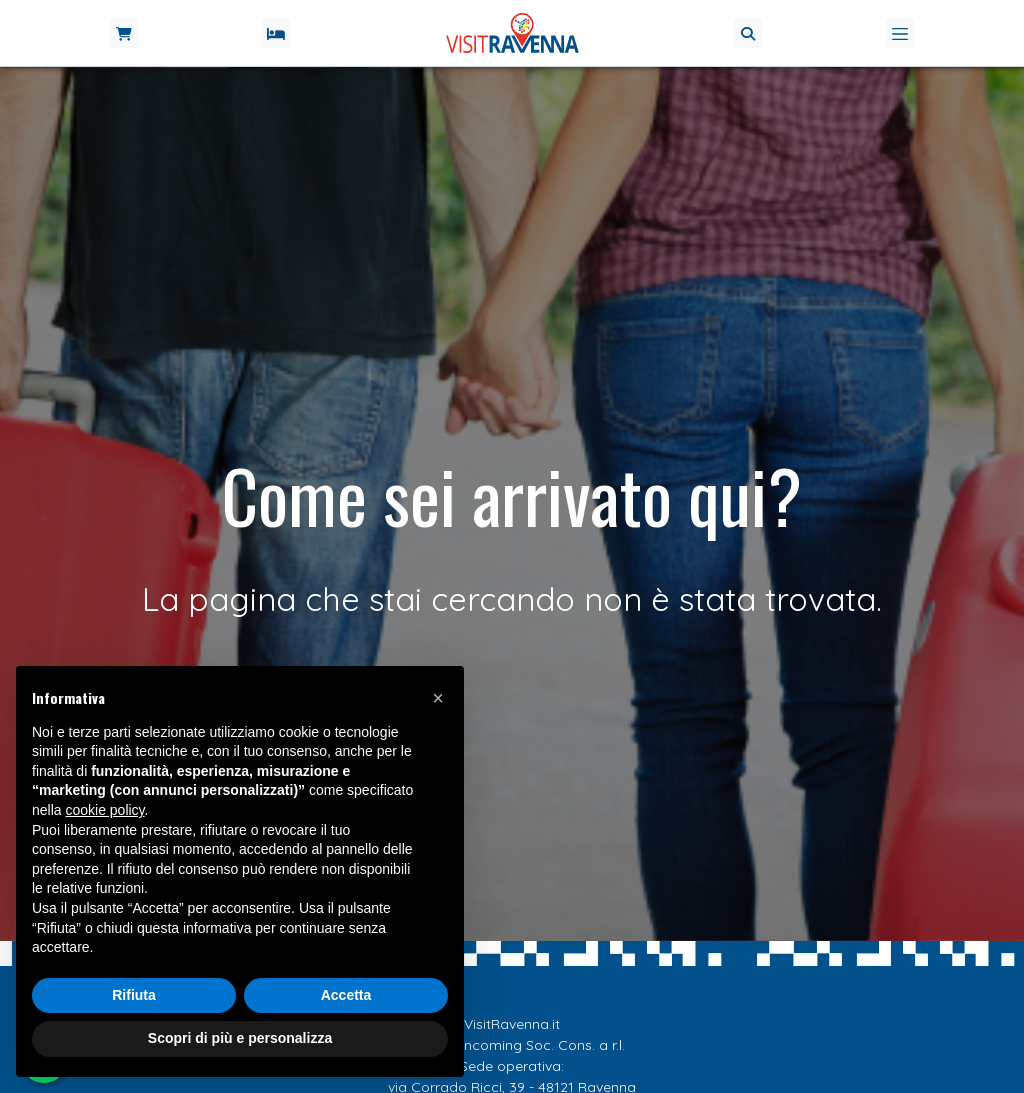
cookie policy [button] (104, 810)
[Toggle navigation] (900, 33)
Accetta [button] (346, 995)
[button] (748, 33)
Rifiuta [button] (134, 995)
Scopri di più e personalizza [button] (240, 1038)
